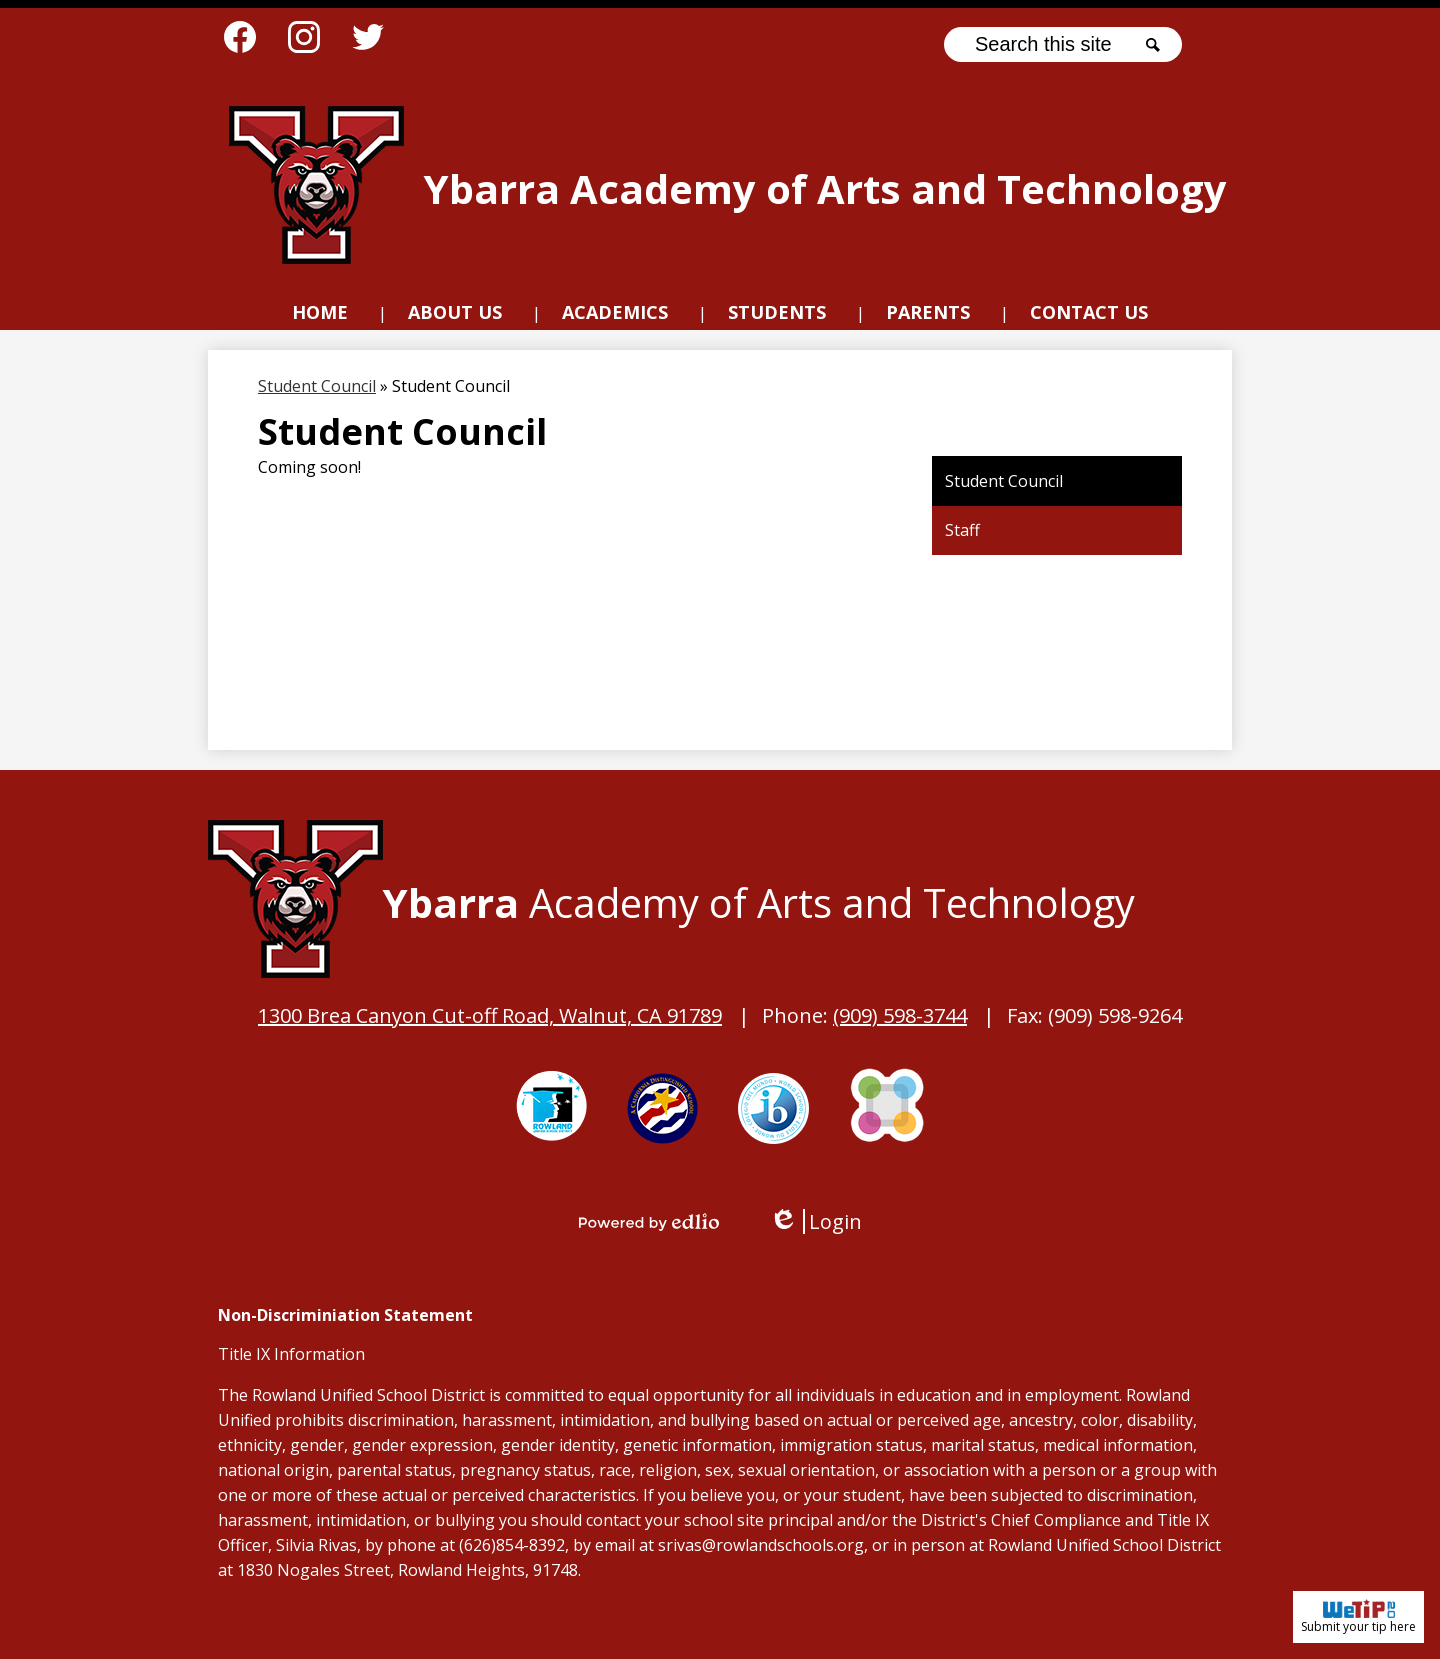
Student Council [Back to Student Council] (317, 386)
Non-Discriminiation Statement (345, 1315)
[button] (455, 315)
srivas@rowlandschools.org (761, 1545)
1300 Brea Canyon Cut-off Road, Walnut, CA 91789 (490, 1015)
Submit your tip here (1358, 1617)
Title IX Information (291, 1354)
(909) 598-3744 (900, 1015)
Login (815, 1221)
